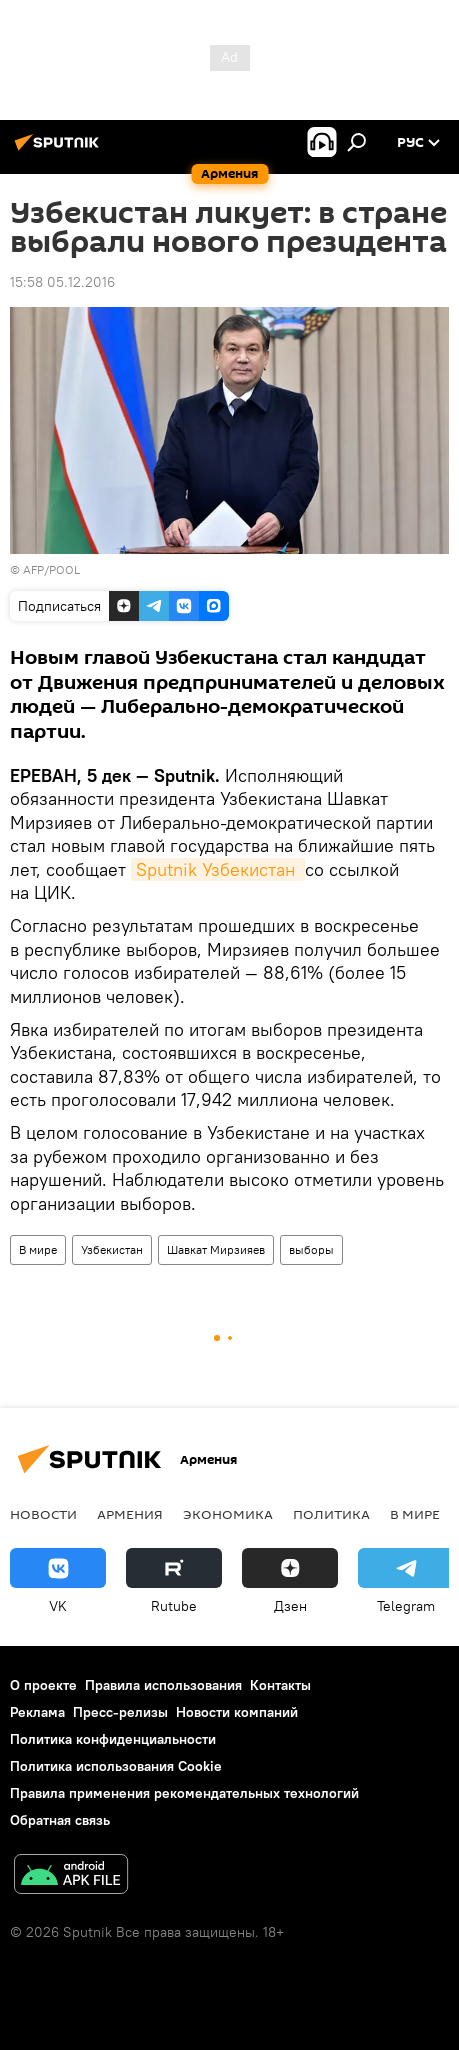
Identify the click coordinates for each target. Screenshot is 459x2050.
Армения (130, 1514)
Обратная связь (60, 1820)
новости (43, 1514)
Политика (331, 1514)
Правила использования (163, 1685)
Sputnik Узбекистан (218, 869)
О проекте (43, 1685)
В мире (38, 1249)
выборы (311, 1249)
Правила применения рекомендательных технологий (184, 1793)
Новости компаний (237, 1712)
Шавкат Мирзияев (216, 1249)
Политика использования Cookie (116, 1766)
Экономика (228, 1514)
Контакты (280, 1685)
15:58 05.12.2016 (62, 282)
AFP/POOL (51, 569)
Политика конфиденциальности (113, 1739)
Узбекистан (112, 1249)
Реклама (37, 1712)
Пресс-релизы (120, 1712)
